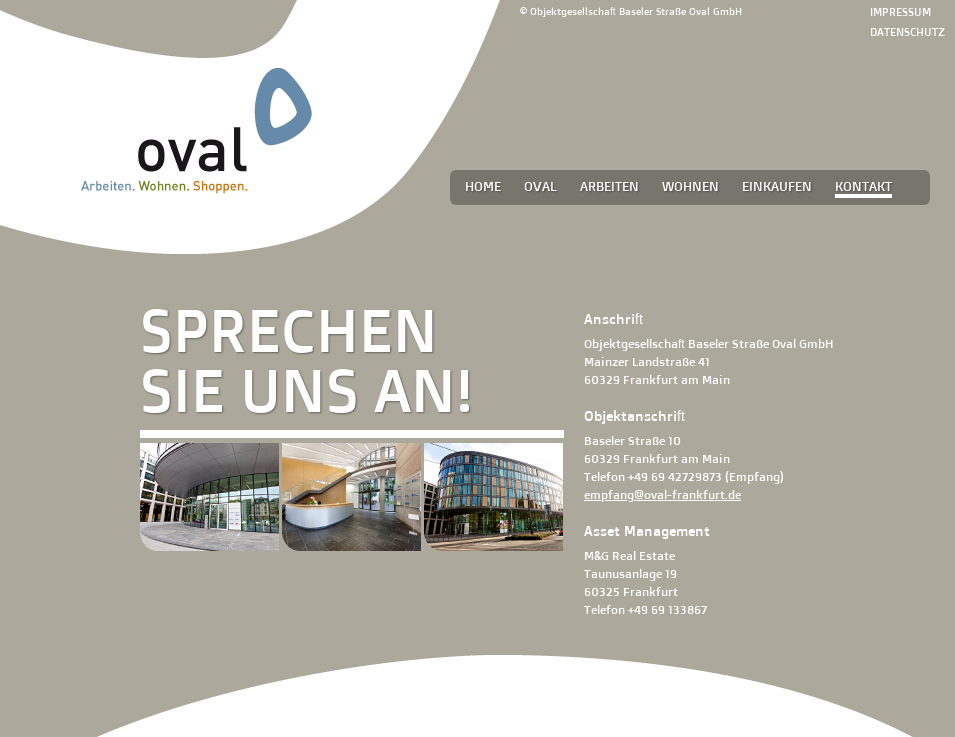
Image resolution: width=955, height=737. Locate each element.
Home (483, 186)
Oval (540, 186)
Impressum (900, 12)
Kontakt (863, 186)
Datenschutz (907, 32)
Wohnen (690, 186)
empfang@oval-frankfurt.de (662, 494)
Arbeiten (609, 186)
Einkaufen (777, 186)
